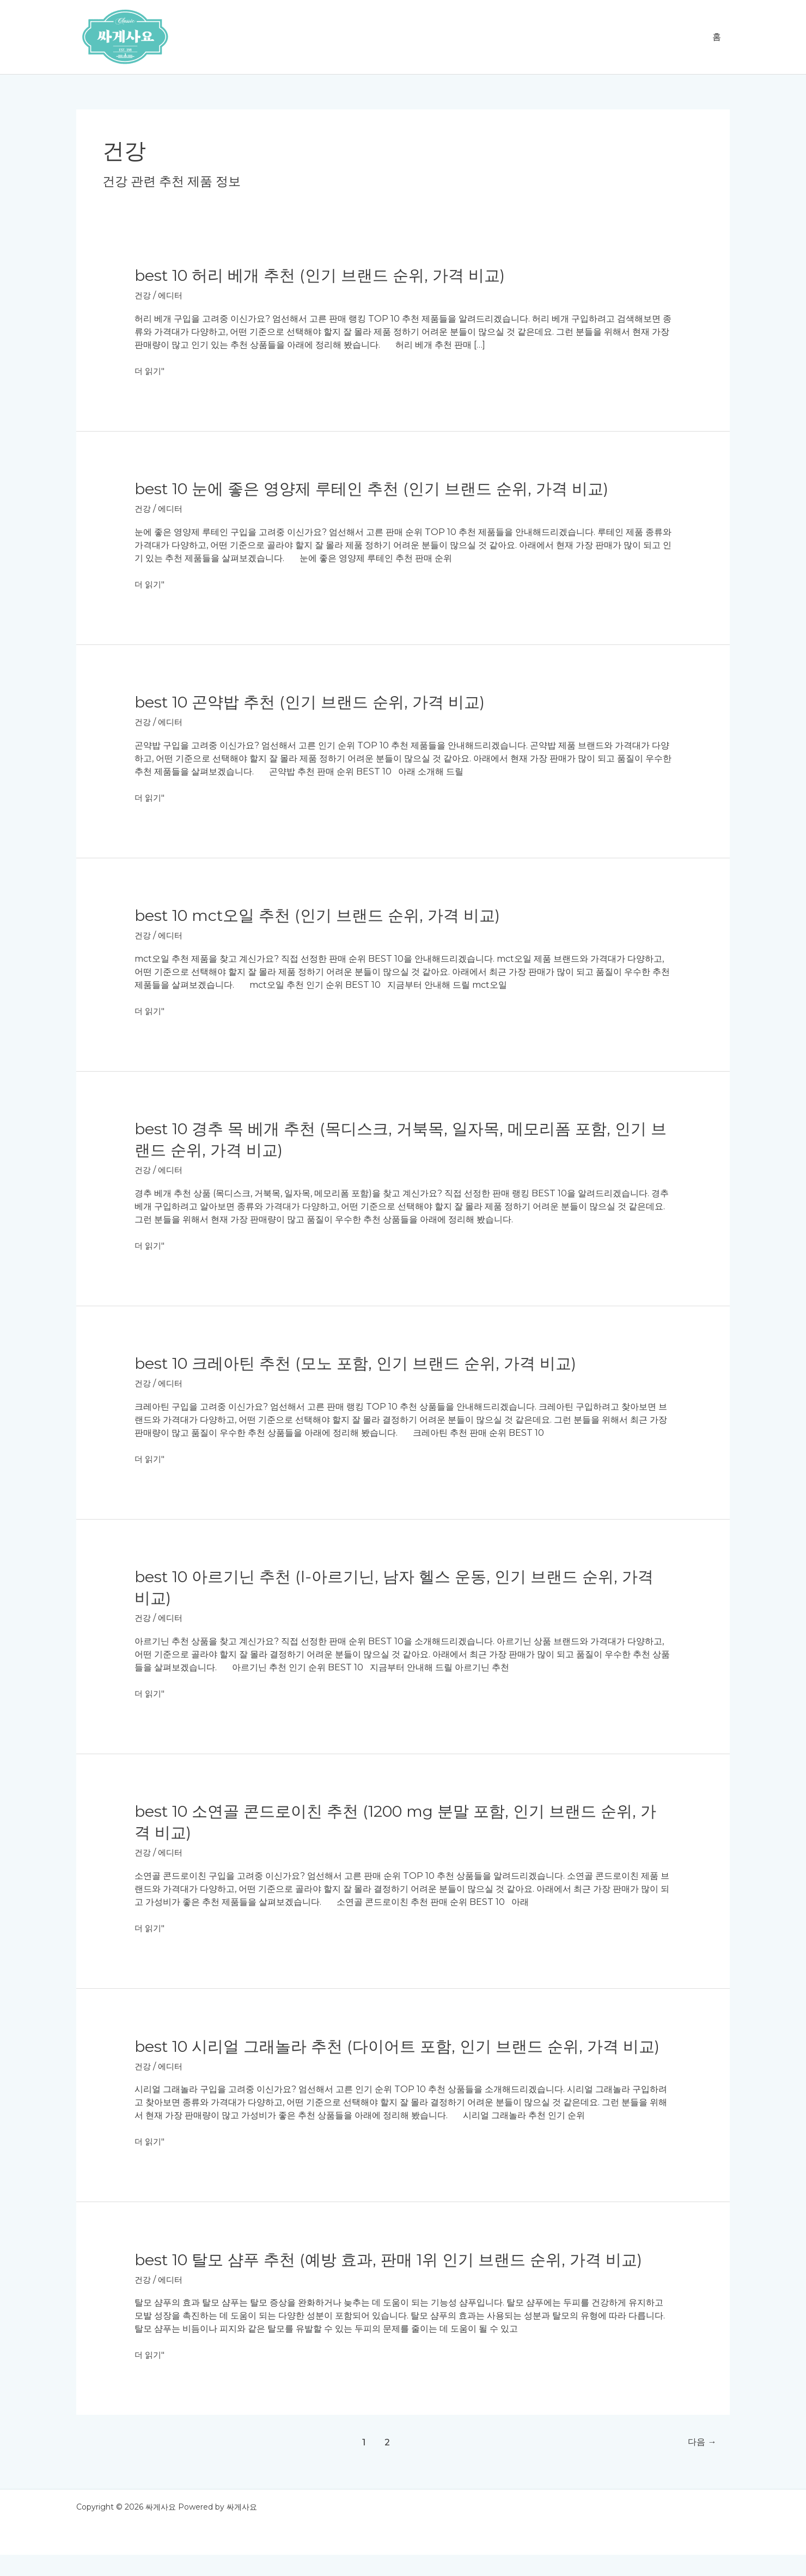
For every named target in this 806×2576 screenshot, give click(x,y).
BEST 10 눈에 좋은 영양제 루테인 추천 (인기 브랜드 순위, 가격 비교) (380, 488)
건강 (143, 295)
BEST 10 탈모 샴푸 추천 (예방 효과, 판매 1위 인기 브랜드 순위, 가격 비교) (398, 2281)
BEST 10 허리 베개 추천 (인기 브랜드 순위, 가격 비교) (327, 275)
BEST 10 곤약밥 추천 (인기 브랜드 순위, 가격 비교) (317, 702)
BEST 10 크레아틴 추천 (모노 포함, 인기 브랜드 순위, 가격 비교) (364, 1363)
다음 (700, 2463)
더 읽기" (150, 371)
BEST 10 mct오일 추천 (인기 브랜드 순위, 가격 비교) (325, 915)
